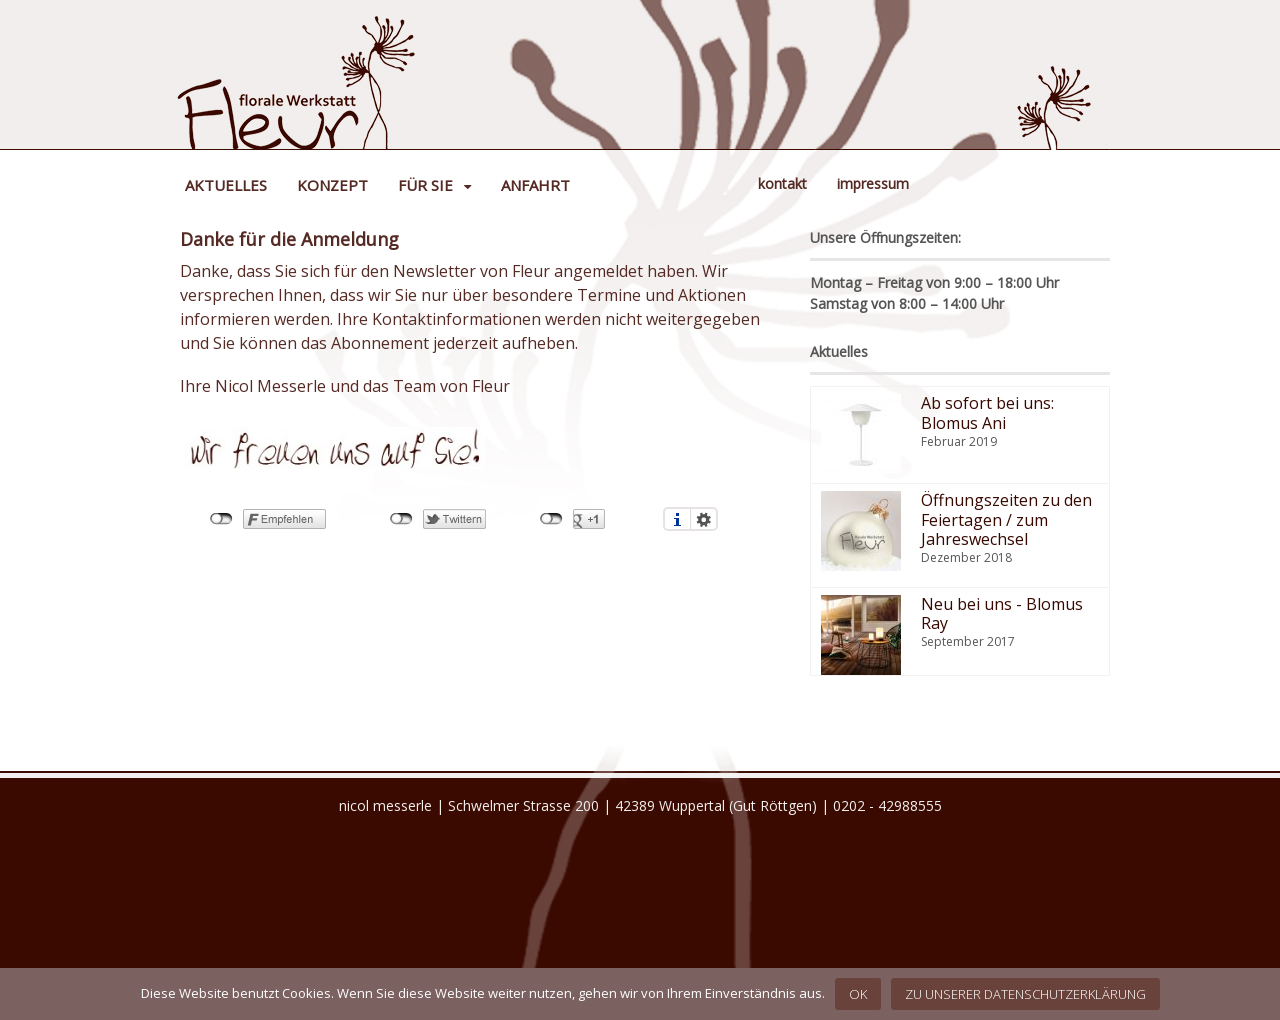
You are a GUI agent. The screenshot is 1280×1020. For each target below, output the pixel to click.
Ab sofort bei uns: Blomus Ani (987, 412)
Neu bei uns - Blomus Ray (1002, 613)
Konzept (332, 185)
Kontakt (782, 183)
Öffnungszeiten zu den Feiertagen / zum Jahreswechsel (1006, 519)
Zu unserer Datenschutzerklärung (1025, 994)
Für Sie (425, 185)
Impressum (873, 183)
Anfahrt (535, 185)
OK (858, 994)
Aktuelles (226, 185)
